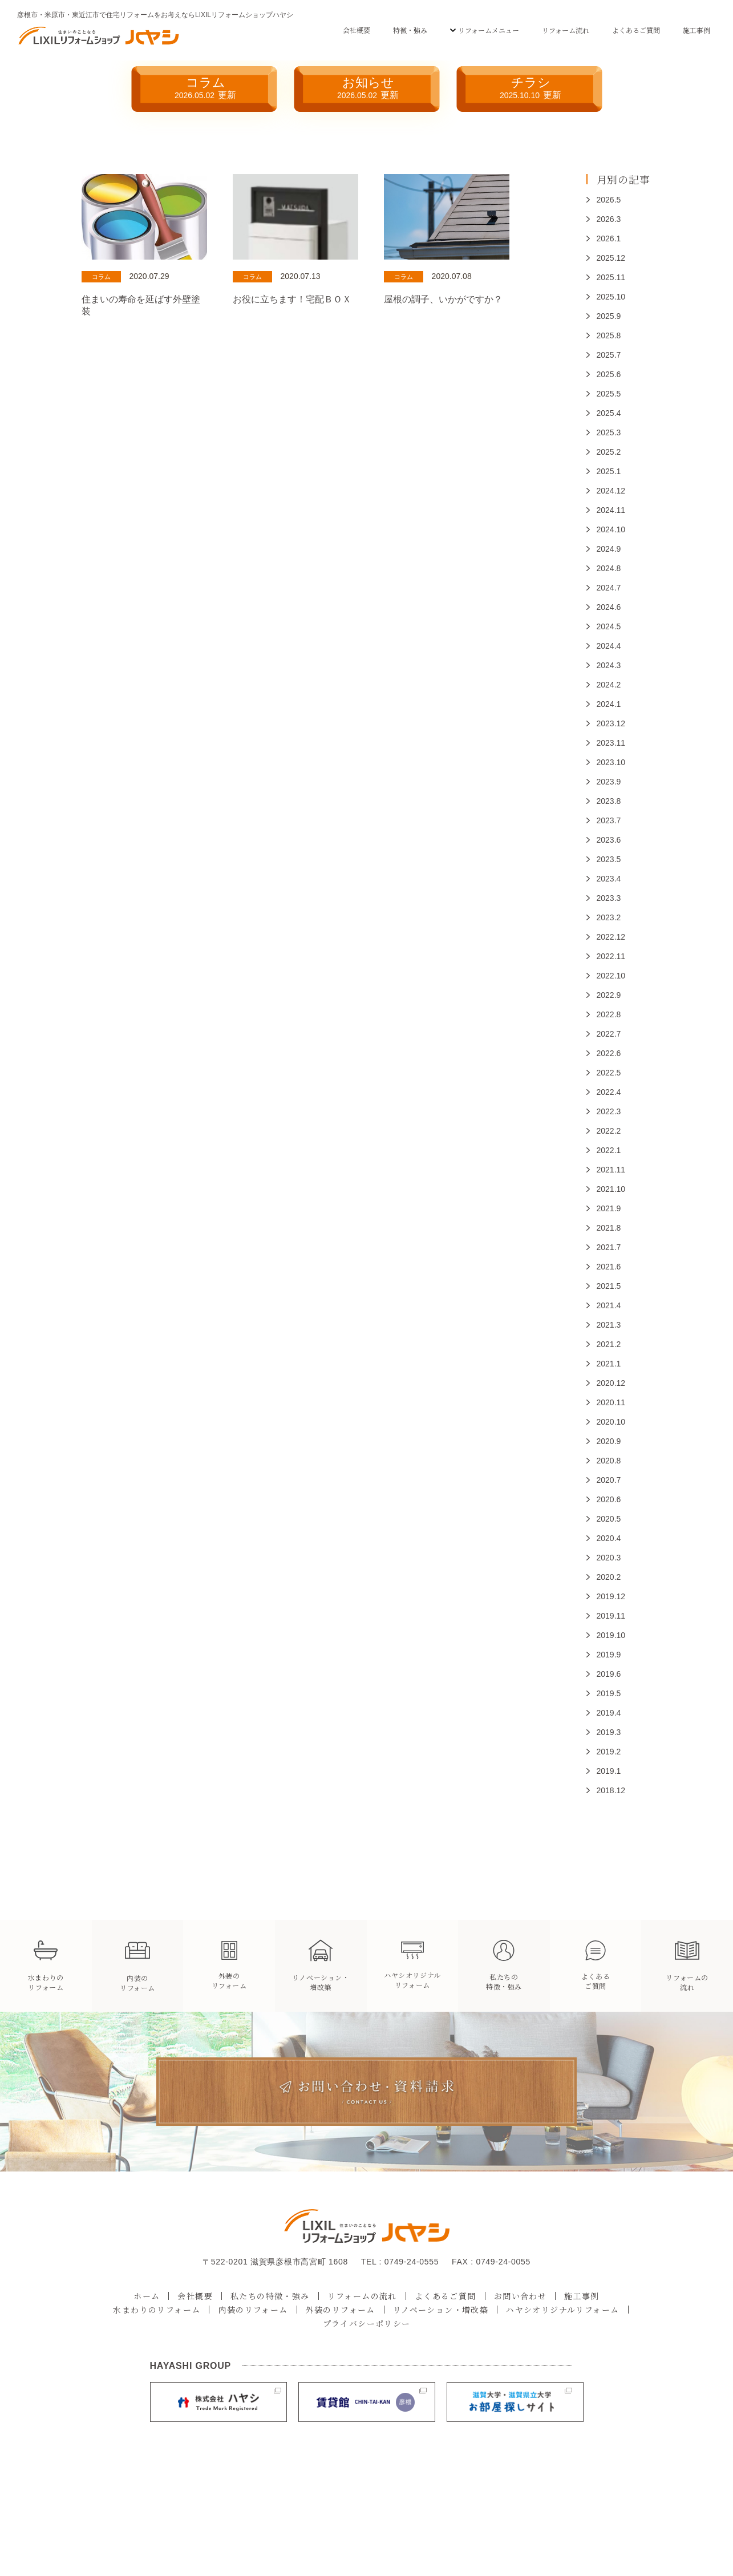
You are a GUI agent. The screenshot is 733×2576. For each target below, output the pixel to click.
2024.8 (609, 568)
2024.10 (611, 529)
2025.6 (609, 374)
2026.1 (609, 238)
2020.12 (611, 1383)
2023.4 (609, 879)
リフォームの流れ (362, 2296)
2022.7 (609, 1034)
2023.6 (609, 840)
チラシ (530, 87)
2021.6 (609, 1267)
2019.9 (609, 1655)
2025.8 (609, 335)
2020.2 (609, 1577)
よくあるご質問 (636, 30)
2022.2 (609, 1131)
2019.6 (609, 1674)
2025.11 (611, 277)
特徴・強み (410, 30)
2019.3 (609, 1732)
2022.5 (609, 1073)
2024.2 (609, 685)
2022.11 (611, 956)
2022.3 (609, 1111)
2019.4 (609, 1713)
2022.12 (611, 937)
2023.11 (611, 743)
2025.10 (611, 297)
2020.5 (609, 1519)
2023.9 (609, 782)
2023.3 (609, 898)
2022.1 (609, 1150)
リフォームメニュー (488, 30)
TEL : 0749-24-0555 (400, 2261)
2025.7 (609, 355)
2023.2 (609, 917)
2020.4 (609, 1538)
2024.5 (609, 626)
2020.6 (609, 1499)
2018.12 (611, 1790)
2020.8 (609, 1461)
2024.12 (611, 491)
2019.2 (609, 1752)
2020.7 (609, 1480)
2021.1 (609, 1364)
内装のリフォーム (252, 2310)
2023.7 (609, 820)
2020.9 (609, 1441)
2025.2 (609, 452)
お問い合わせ (520, 2296)
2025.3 (609, 432)
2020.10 (611, 1422)
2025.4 (609, 413)
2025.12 (611, 258)
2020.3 (609, 1558)
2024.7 (609, 588)
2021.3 (609, 1325)
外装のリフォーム (340, 2310)
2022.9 (609, 995)
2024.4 (609, 646)
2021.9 (609, 1208)
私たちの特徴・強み (270, 2296)
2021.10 (611, 1189)
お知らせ (368, 87)
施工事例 (696, 30)
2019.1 (609, 1771)
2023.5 (609, 859)
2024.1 (609, 704)
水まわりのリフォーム (156, 2310)
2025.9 (609, 316)
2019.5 (609, 1693)
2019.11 (611, 1616)
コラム (205, 87)
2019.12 (611, 1596)
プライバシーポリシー (367, 2323)
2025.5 (609, 394)
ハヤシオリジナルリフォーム (562, 2310)
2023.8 (609, 801)
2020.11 (611, 1402)
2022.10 (611, 976)
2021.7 (609, 1247)
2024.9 (609, 549)
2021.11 (611, 1170)
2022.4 (609, 1092)
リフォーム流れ (565, 30)
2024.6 (609, 607)
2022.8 (609, 1014)
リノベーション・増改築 (440, 2310)
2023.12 (611, 723)
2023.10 (611, 762)
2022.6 (609, 1053)
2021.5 (609, 1286)
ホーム (146, 2296)
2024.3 (609, 665)
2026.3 (609, 219)
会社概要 (356, 30)
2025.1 (609, 471)
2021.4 (609, 1305)
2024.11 (611, 510)
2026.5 (609, 200)
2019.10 (611, 1635)
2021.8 (609, 1228)
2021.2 (609, 1344)
